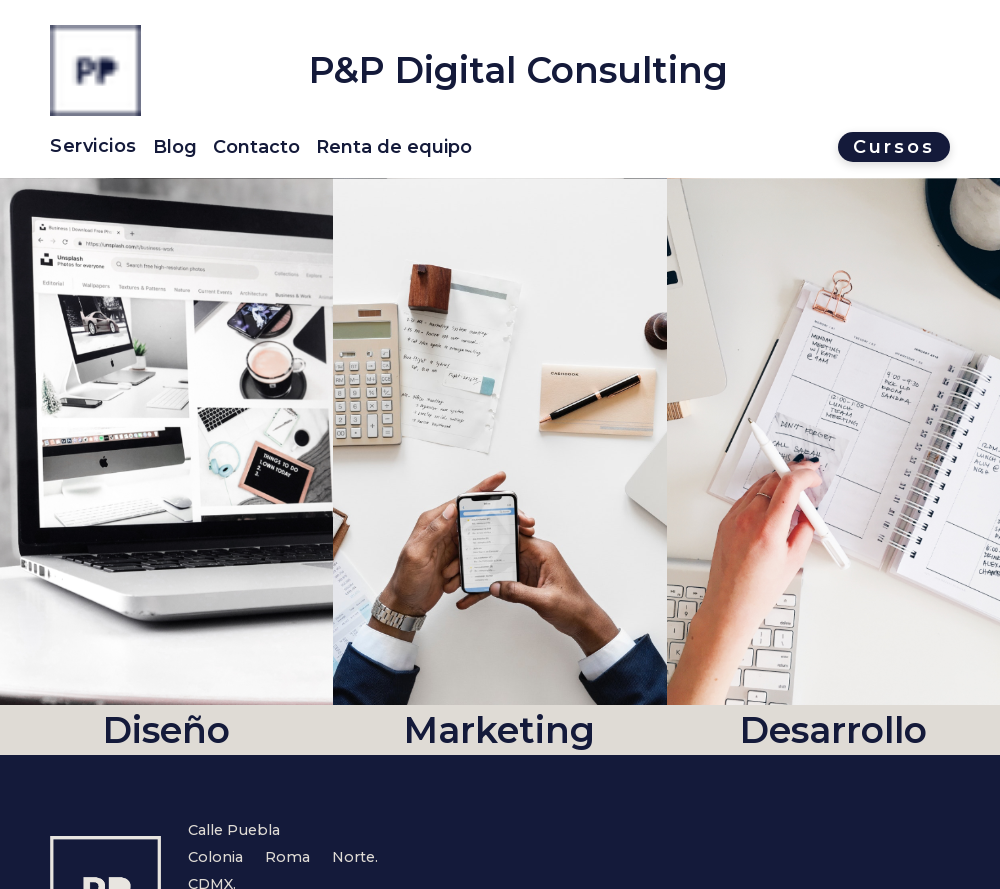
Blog (175, 147)
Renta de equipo (394, 147)
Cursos (894, 147)
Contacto (256, 147)
